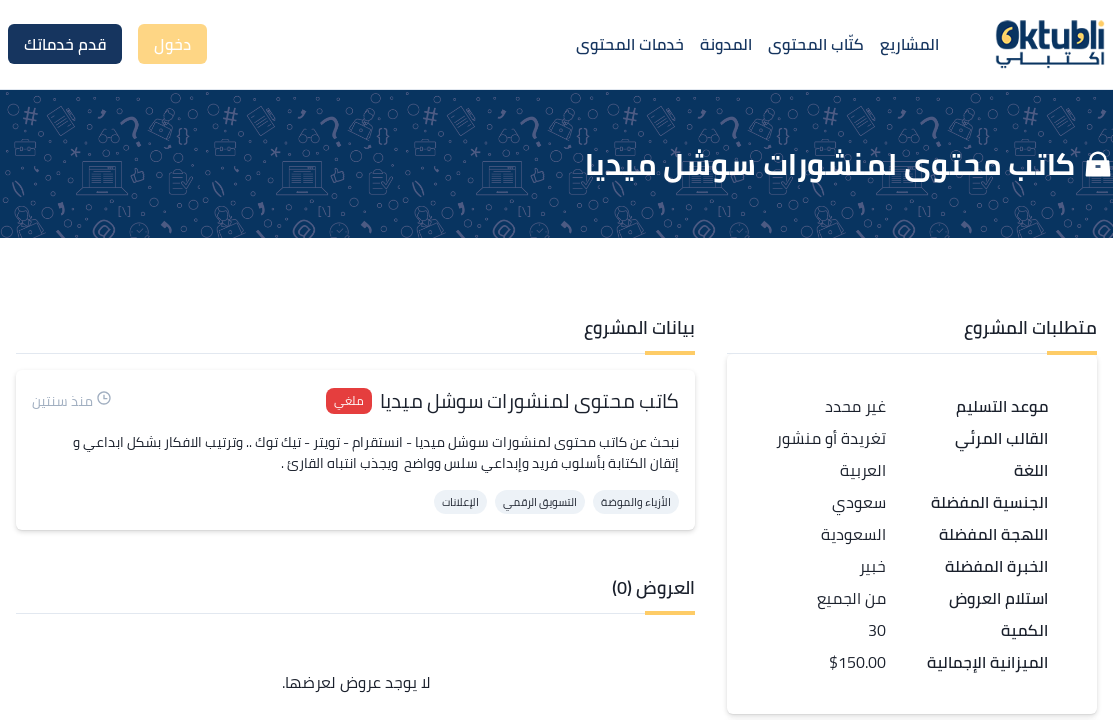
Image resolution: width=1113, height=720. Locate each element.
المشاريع (909, 44)
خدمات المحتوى (630, 44)
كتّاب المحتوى (816, 44)
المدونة (726, 44)
